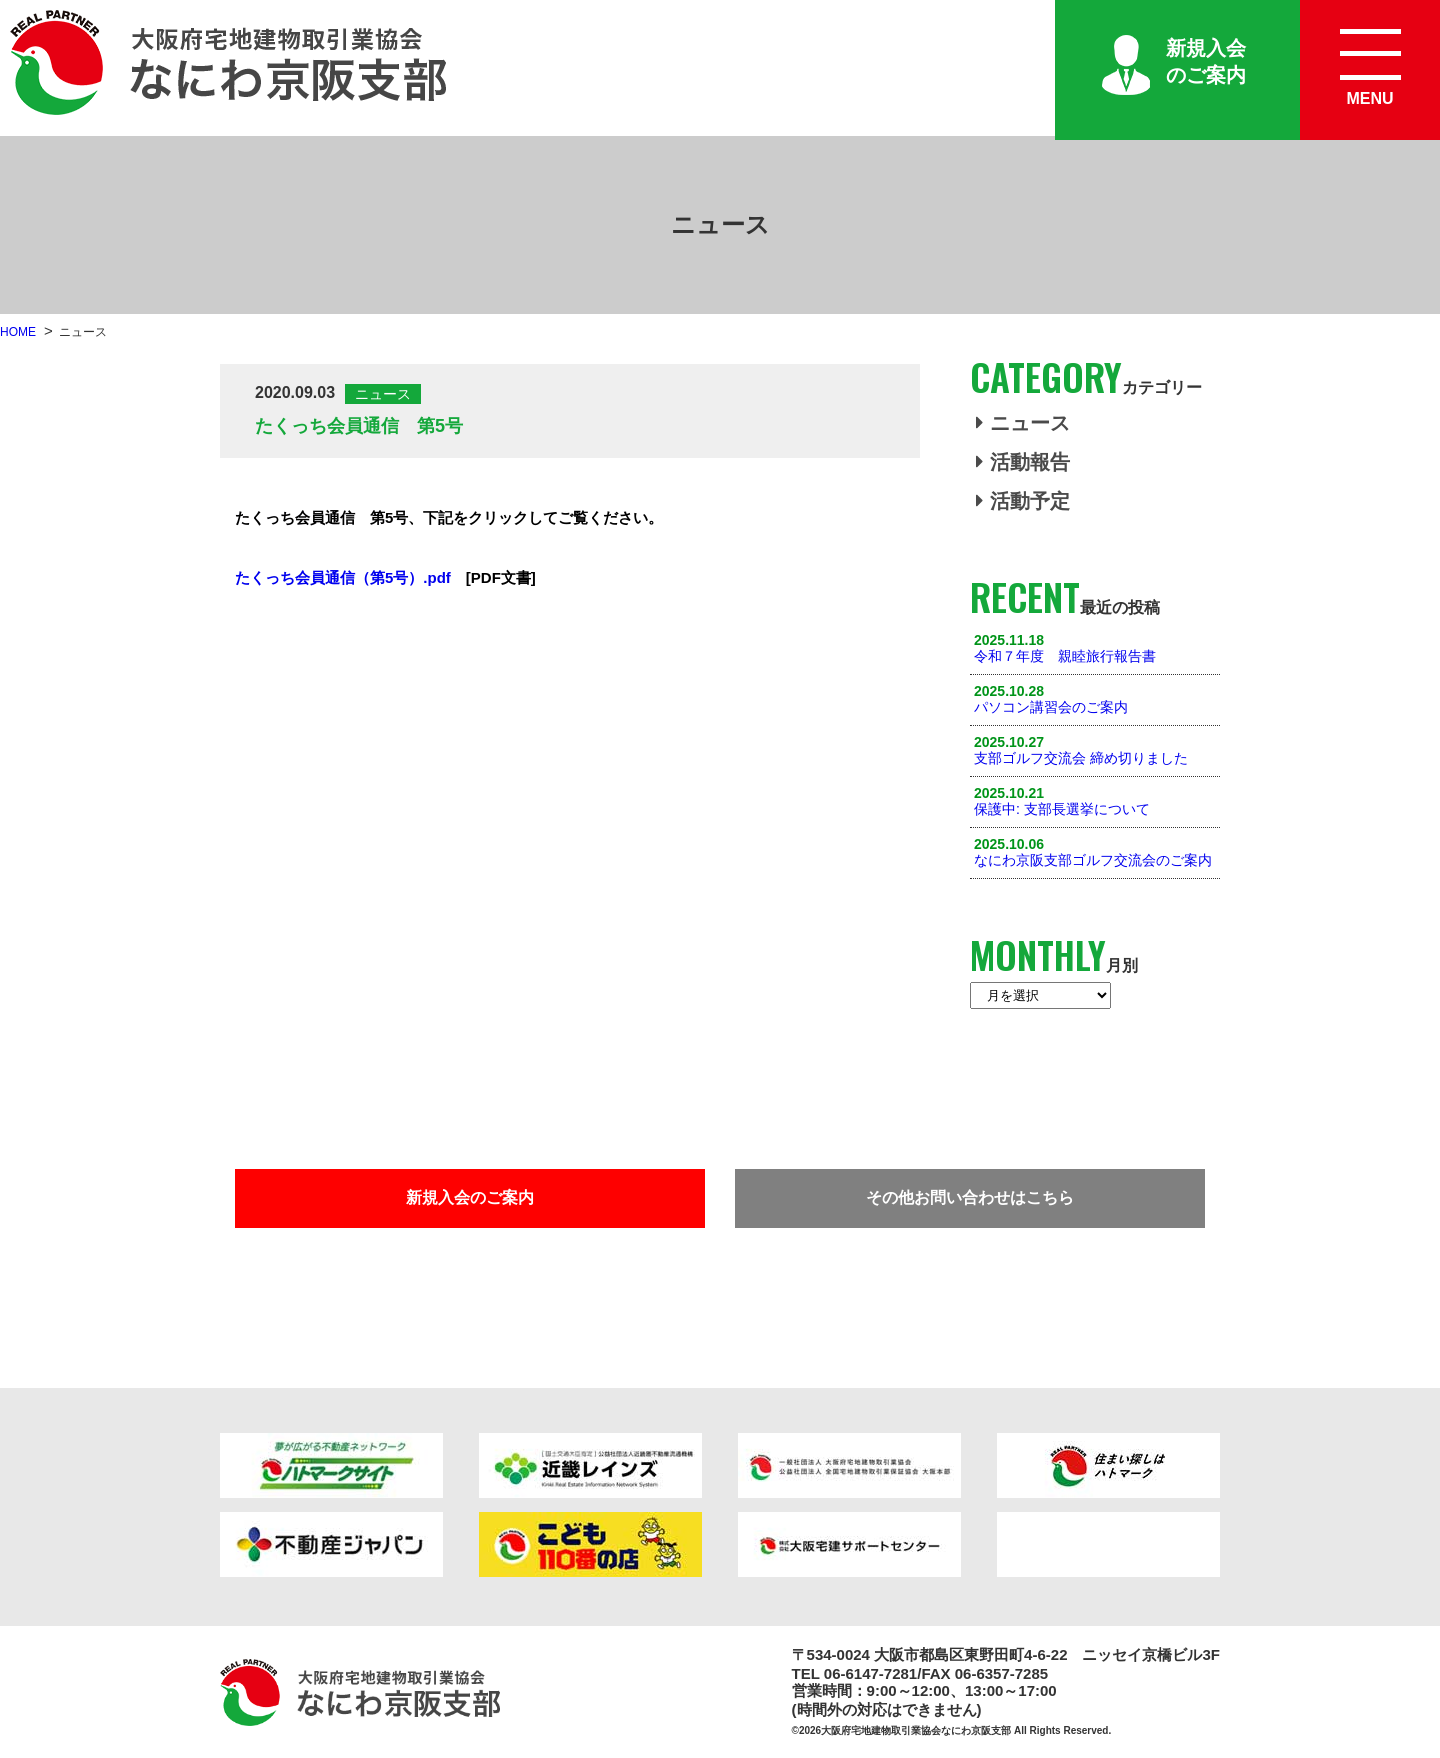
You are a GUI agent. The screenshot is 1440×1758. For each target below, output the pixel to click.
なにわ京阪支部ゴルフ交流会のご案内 (1093, 860)
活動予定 (1023, 501)
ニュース (1023, 423)
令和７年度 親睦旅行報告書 (1065, 656)
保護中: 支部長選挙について (1062, 809)
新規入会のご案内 (1206, 61)
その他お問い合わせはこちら (970, 1197)
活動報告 (1023, 462)
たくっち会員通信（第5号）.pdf (343, 577)
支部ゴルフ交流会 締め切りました (1081, 758)
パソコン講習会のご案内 (1051, 707)
